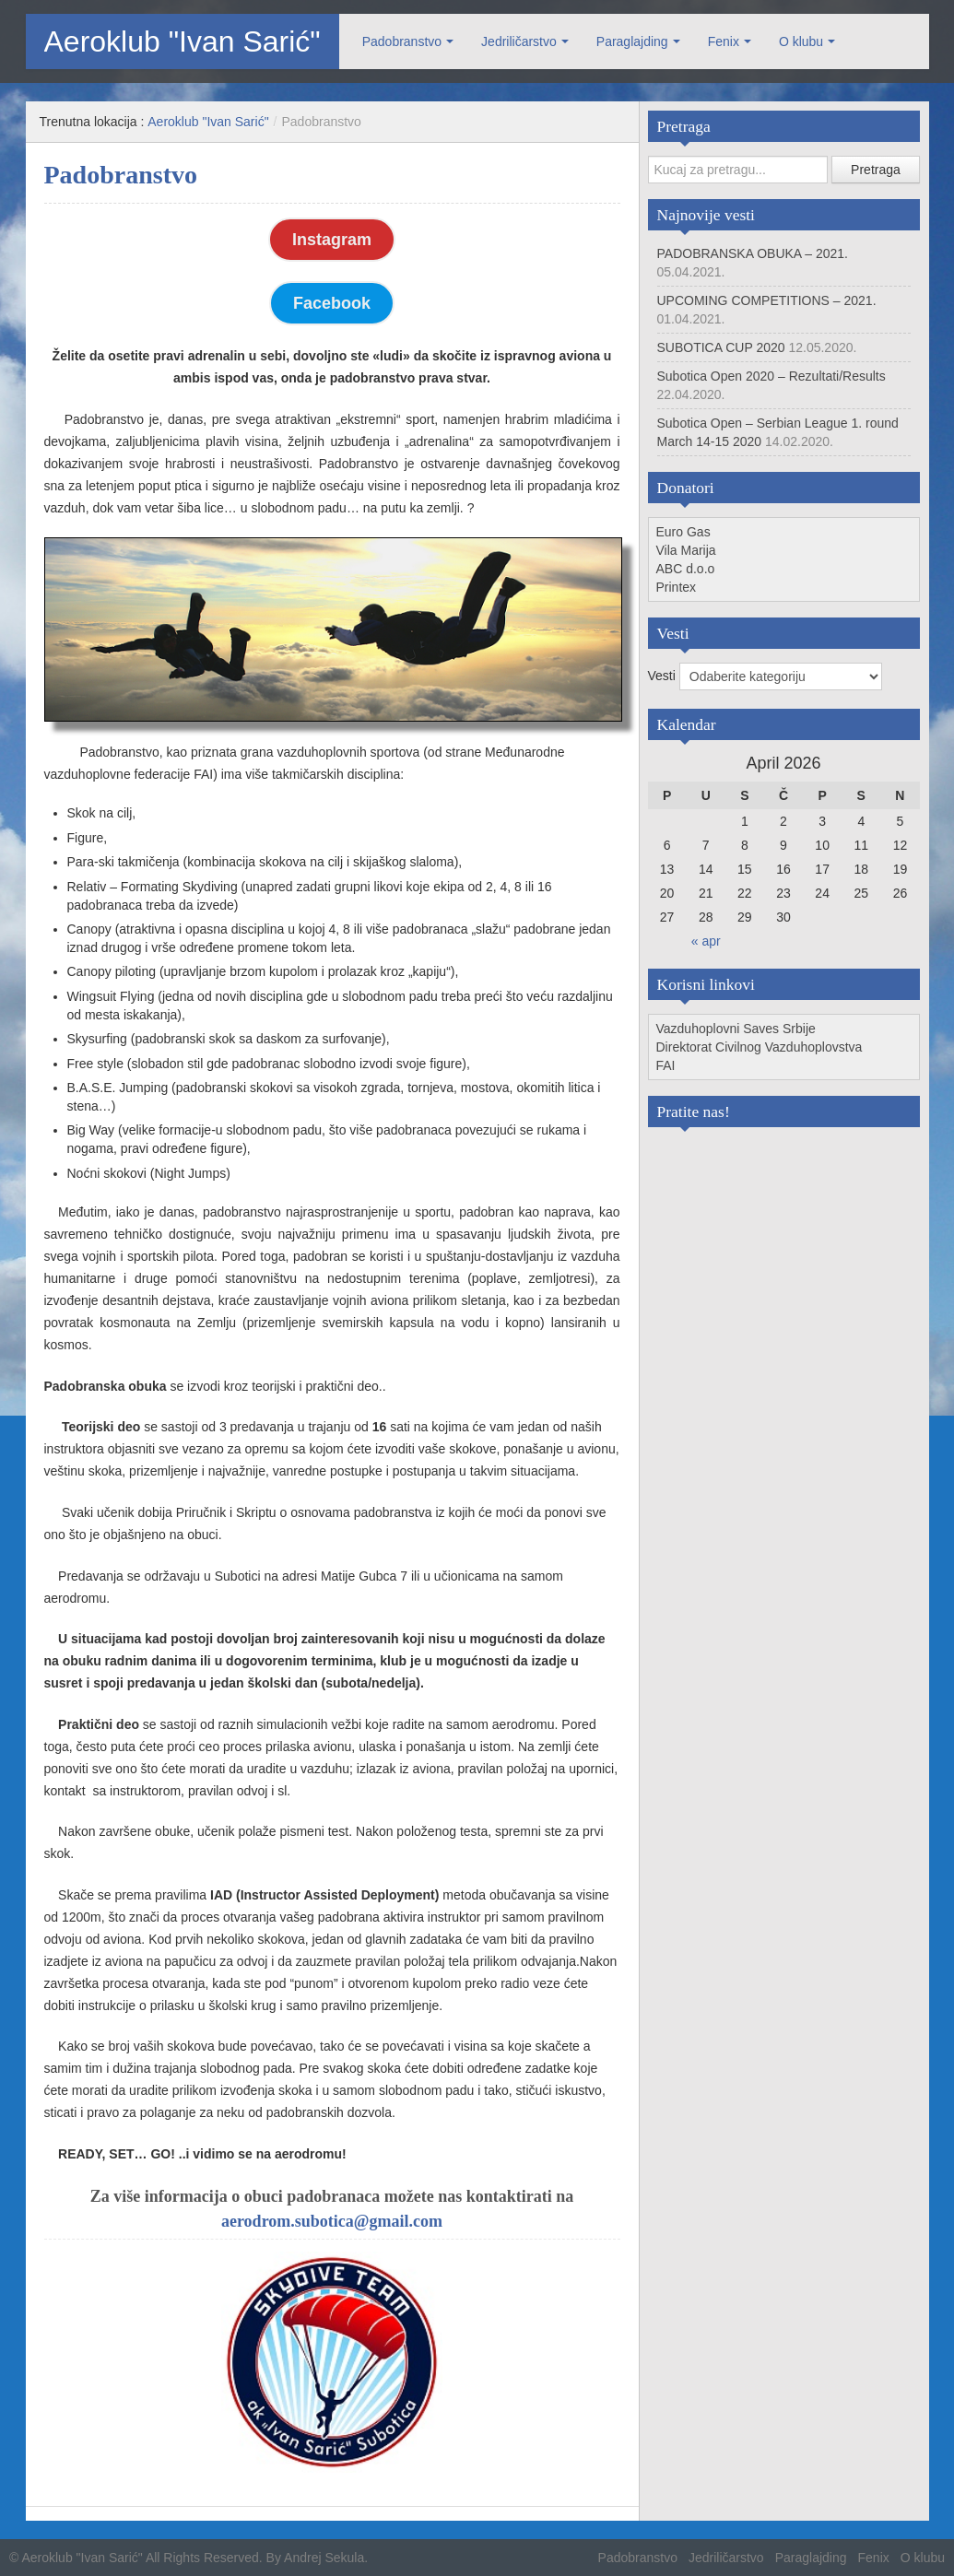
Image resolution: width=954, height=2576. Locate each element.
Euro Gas (683, 531)
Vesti (663, 675)
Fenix (723, 41)
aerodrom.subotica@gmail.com (331, 2221)
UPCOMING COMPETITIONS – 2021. (767, 300)
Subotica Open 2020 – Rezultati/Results (771, 376)
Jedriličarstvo (519, 41)
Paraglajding (632, 41)
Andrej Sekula (324, 2557)
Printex (676, 587)
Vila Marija (686, 550)
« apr (706, 941)
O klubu (801, 41)
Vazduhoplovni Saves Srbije (736, 1028)
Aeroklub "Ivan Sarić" (182, 41)
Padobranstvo (402, 41)
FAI (666, 1065)
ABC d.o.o (685, 568)
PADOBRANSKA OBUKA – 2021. (753, 253)
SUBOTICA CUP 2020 (721, 347)
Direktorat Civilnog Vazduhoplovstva (759, 1047)
